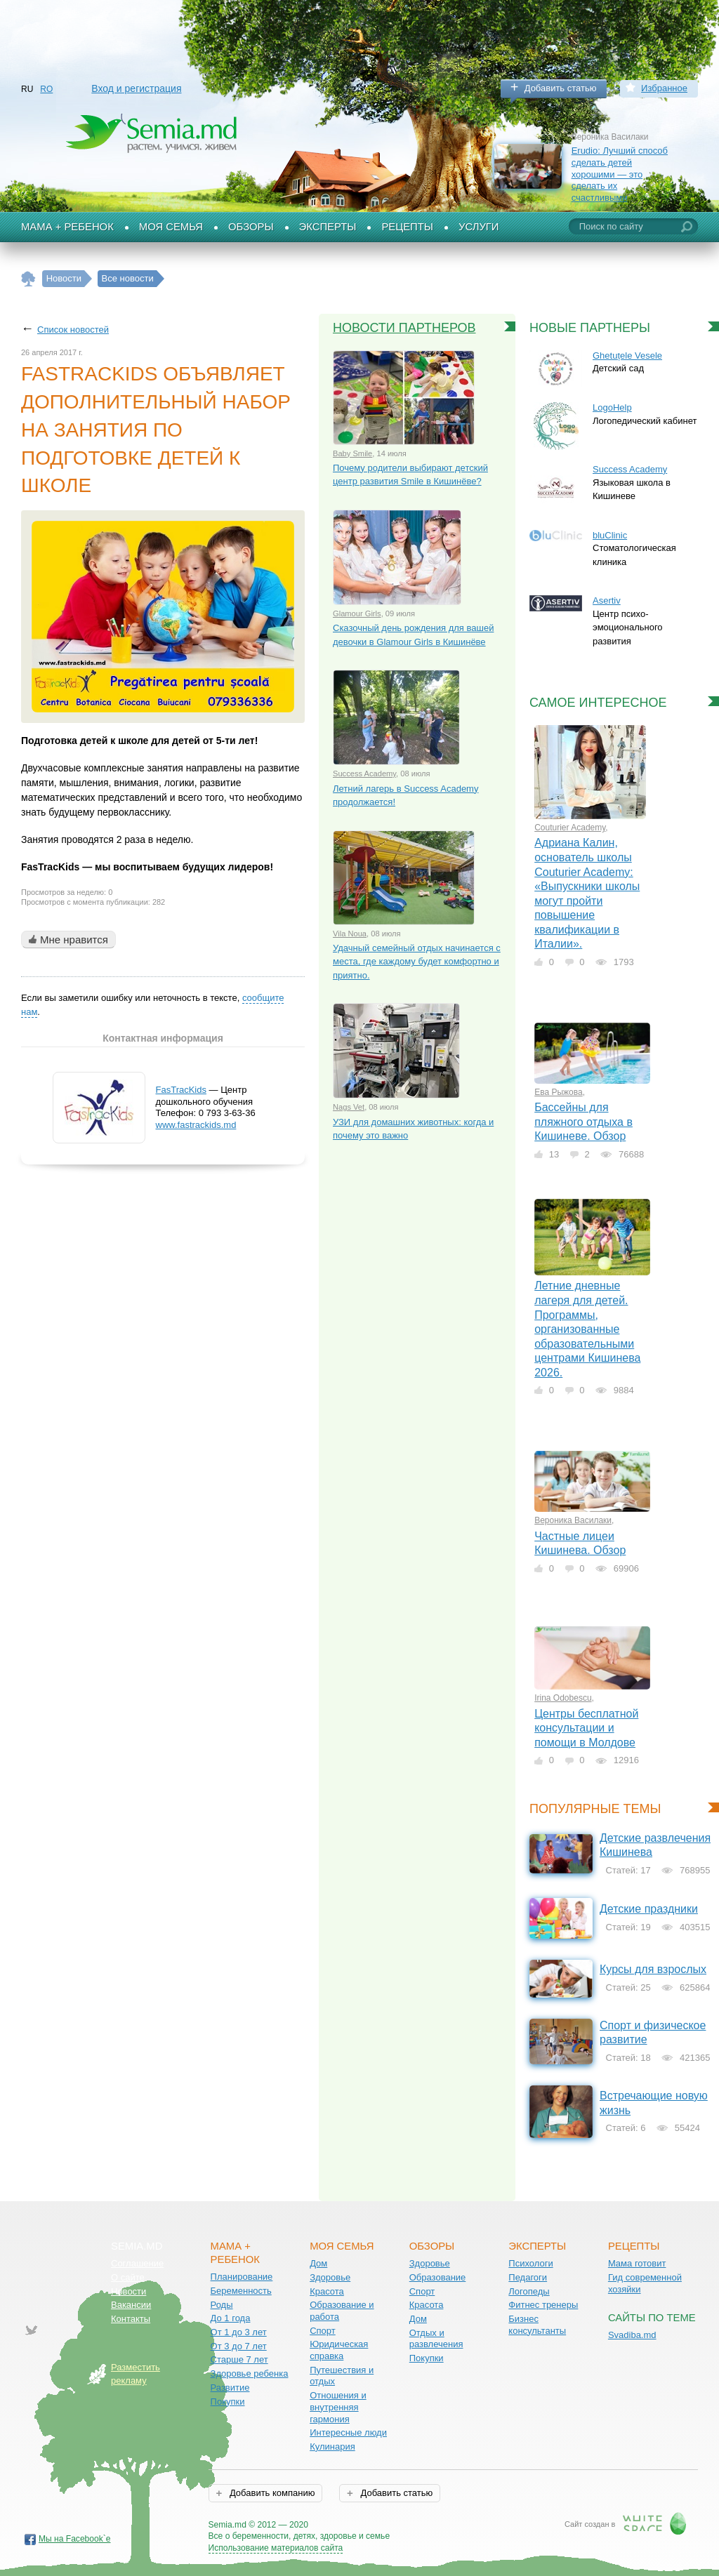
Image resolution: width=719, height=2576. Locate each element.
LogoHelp (612, 407)
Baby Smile (352, 453)
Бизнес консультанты (537, 2324)
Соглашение (137, 2263)
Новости (128, 2291)
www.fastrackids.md (196, 1125)
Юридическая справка (339, 2350)
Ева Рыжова (558, 1092)
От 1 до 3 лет (239, 2332)
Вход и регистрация (136, 88)
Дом (318, 2263)
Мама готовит (637, 2263)
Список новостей (73, 329)
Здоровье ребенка (250, 2373)
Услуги (479, 226)
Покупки (228, 2401)
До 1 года (231, 2318)
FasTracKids (181, 1089)
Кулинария (332, 2446)
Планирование (242, 2276)
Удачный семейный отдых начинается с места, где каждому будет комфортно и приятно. (417, 962)
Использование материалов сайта (276, 2548)
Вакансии (131, 2304)
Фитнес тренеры (543, 2304)
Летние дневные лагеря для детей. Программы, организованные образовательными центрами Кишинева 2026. (587, 1329)
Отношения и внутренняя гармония (338, 2407)
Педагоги (527, 2277)
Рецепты (407, 226)
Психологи (530, 2263)
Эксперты (328, 226)
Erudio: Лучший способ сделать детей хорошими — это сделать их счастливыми (620, 174)
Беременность (241, 2290)
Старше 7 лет (239, 2359)
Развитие (230, 2387)
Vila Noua (350, 933)
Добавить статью (561, 88)
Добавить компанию (271, 2493)
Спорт (323, 2330)
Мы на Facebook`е (75, 2539)
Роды (222, 2304)
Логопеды (528, 2291)
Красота (327, 2291)
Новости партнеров (404, 328)
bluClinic (610, 535)
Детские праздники (649, 1909)
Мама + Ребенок (67, 226)
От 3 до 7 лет (239, 2346)
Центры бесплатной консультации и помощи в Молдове (586, 1728)
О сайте (128, 2277)
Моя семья (171, 226)
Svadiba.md (632, 2335)
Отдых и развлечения (436, 2339)
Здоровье (330, 2277)
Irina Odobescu (562, 1698)
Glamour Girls (357, 613)
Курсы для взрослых (653, 1969)
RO (46, 89)
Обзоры (251, 226)
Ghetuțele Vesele (627, 355)
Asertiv (607, 600)
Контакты (130, 2318)
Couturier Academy (569, 827)
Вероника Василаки (573, 1520)
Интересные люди (348, 2432)
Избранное (664, 88)
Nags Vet (348, 1107)
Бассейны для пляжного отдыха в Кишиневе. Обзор (583, 1121)
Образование (437, 2277)
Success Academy (364, 773)
